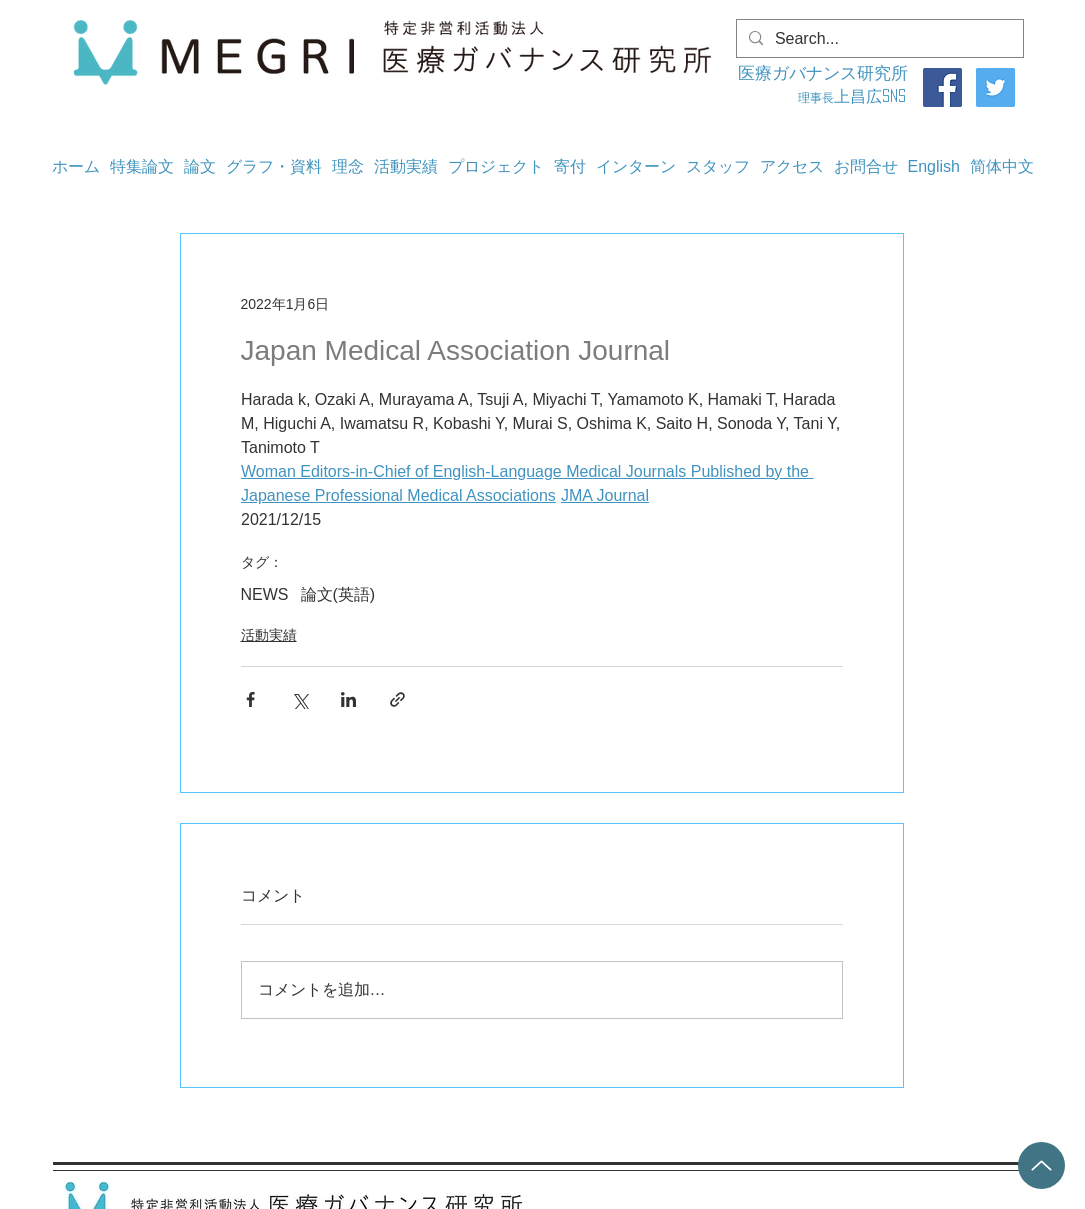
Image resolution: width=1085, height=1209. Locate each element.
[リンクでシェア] (397, 699)
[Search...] (878, 39)
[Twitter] (995, 87)
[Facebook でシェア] (250, 699)
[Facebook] (942, 87)
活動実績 (269, 635)
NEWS (265, 594)
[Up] (1041, 1165)
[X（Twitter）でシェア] (299, 699)
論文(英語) (338, 594)
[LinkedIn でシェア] (348, 699)
